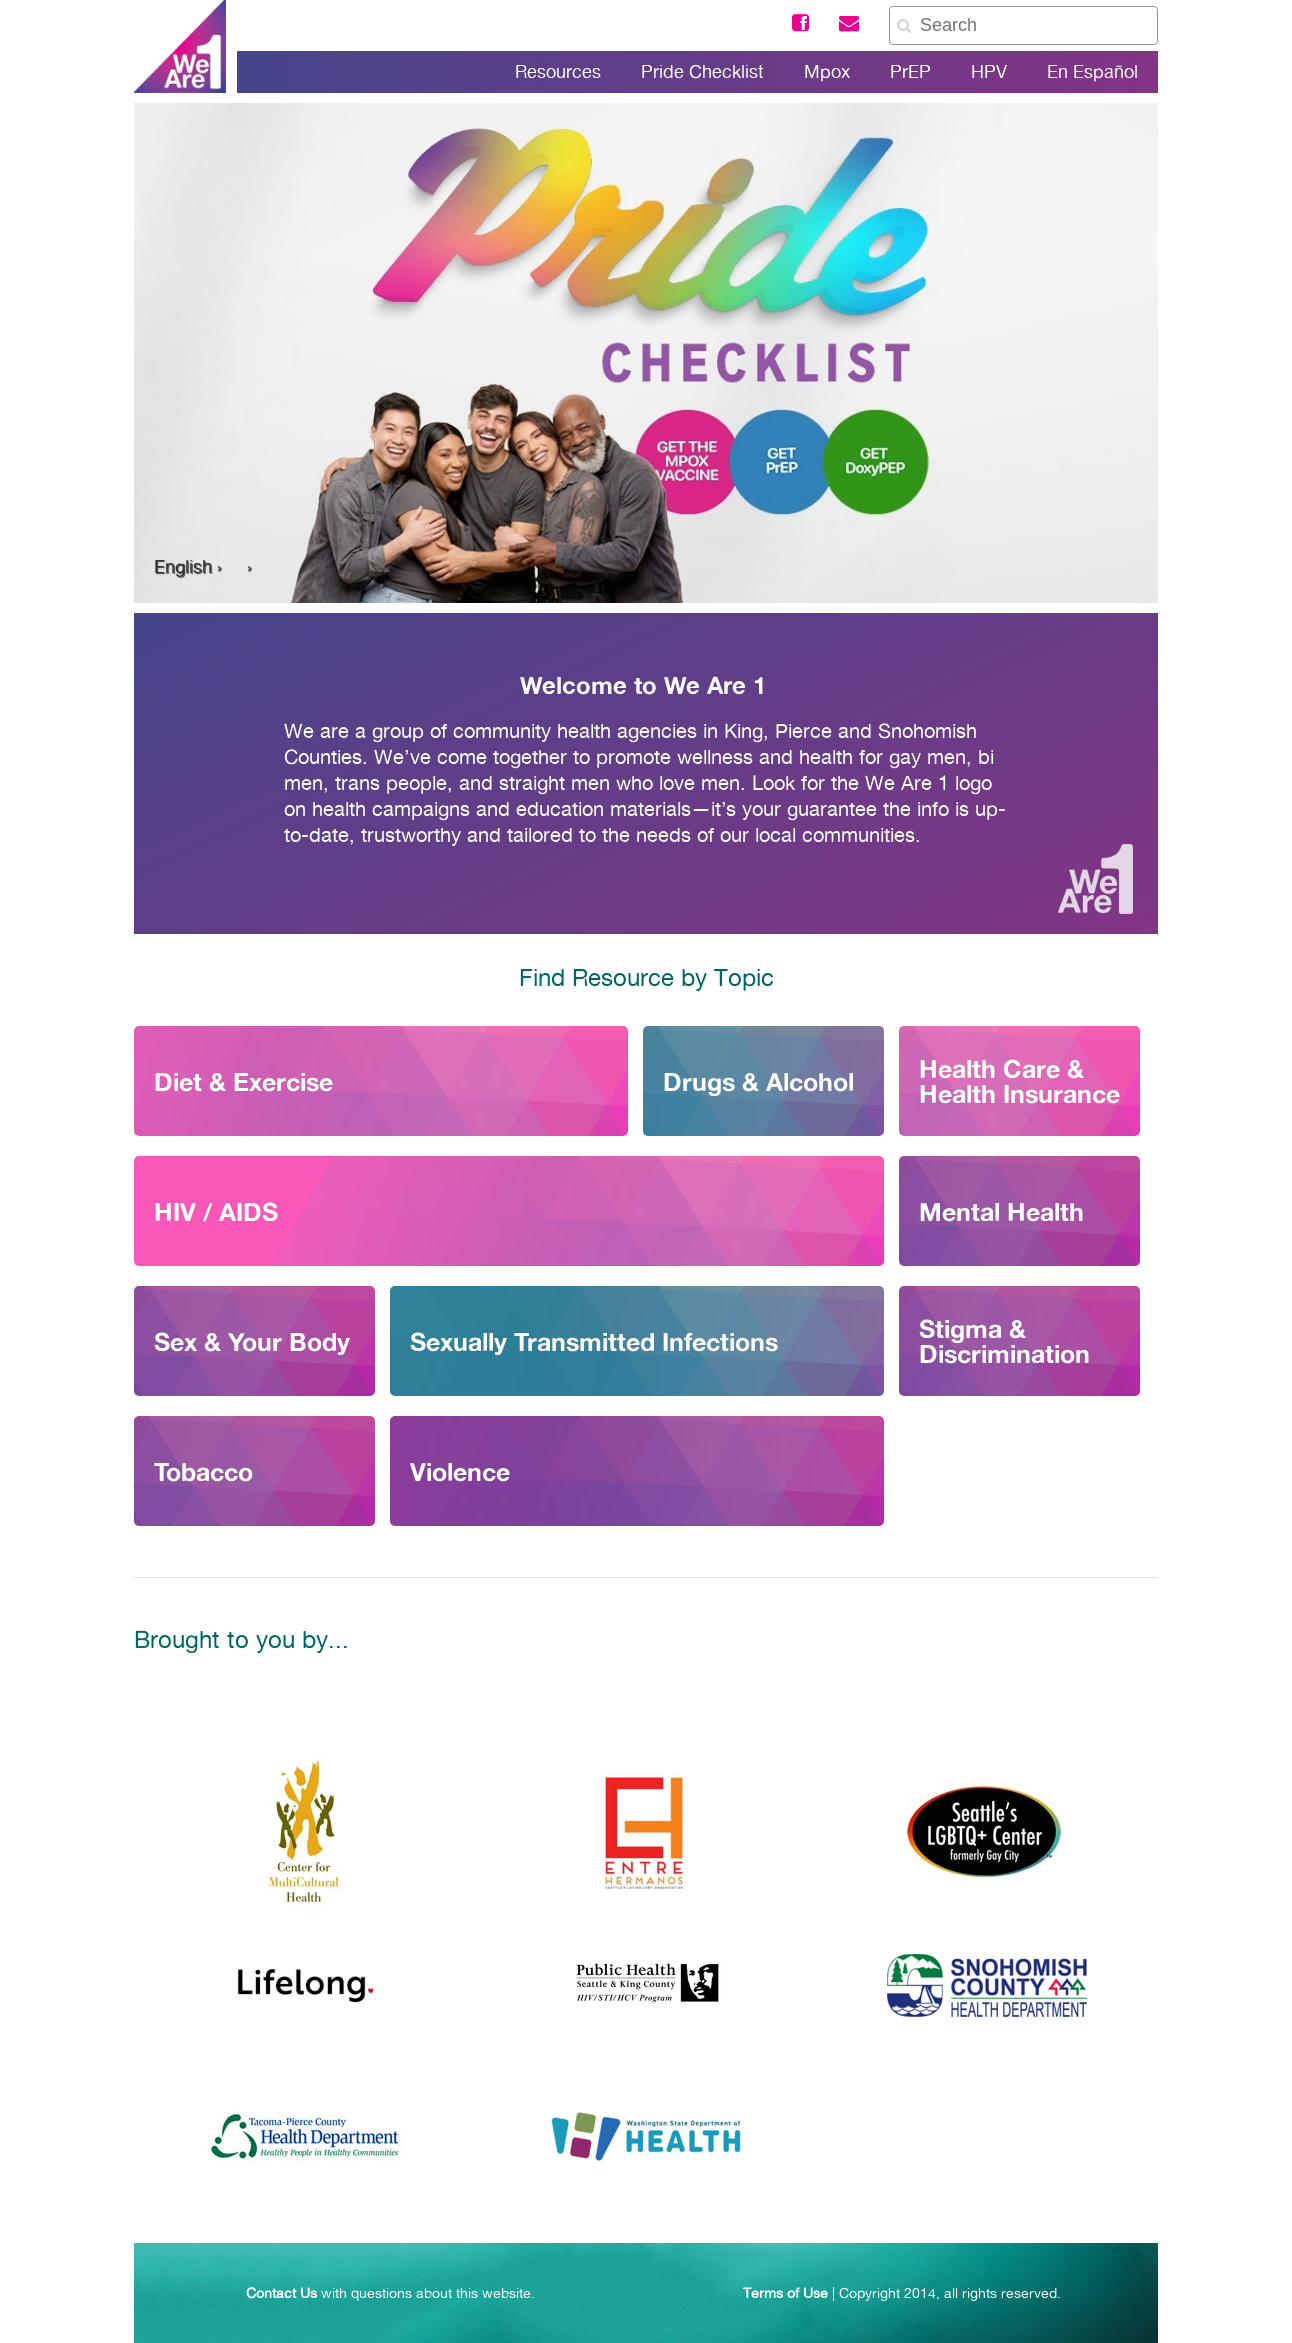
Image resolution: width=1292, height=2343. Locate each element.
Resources (558, 71)
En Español (1092, 71)
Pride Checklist (702, 71)
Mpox (827, 71)
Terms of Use (785, 2293)
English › (188, 566)
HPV (989, 71)
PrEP (910, 71)
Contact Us (281, 2293)
